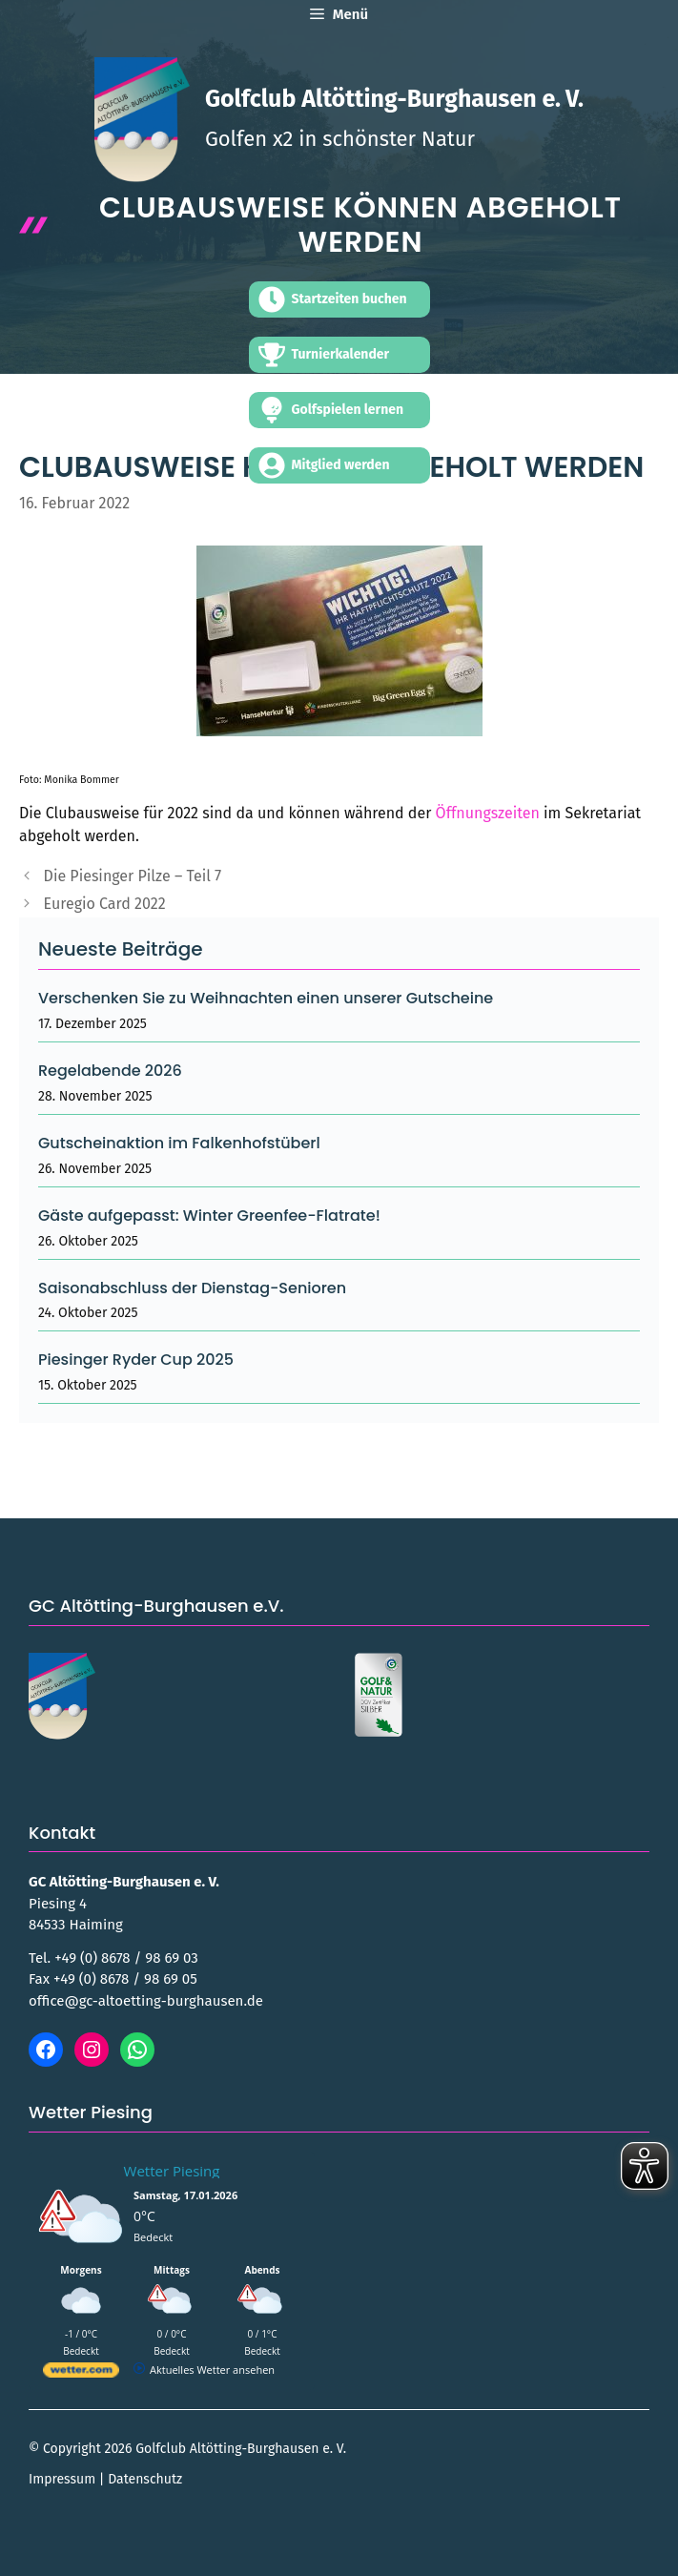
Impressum (62, 2479)
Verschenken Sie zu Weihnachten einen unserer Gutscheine (265, 998)
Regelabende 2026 (110, 1071)
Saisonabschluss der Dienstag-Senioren (192, 1288)
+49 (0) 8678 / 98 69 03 (126, 1958)
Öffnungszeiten (488, 813)
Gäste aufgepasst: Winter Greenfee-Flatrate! (209, 1215)
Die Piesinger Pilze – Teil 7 (133, 876)
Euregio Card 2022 (105, 904)
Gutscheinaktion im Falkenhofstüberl (179, 1143)
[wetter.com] (81, 2373)
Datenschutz (145, 2479)
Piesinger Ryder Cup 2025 (136, 1359)
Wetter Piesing (172, 2170)
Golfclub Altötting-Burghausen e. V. (394, 99)
